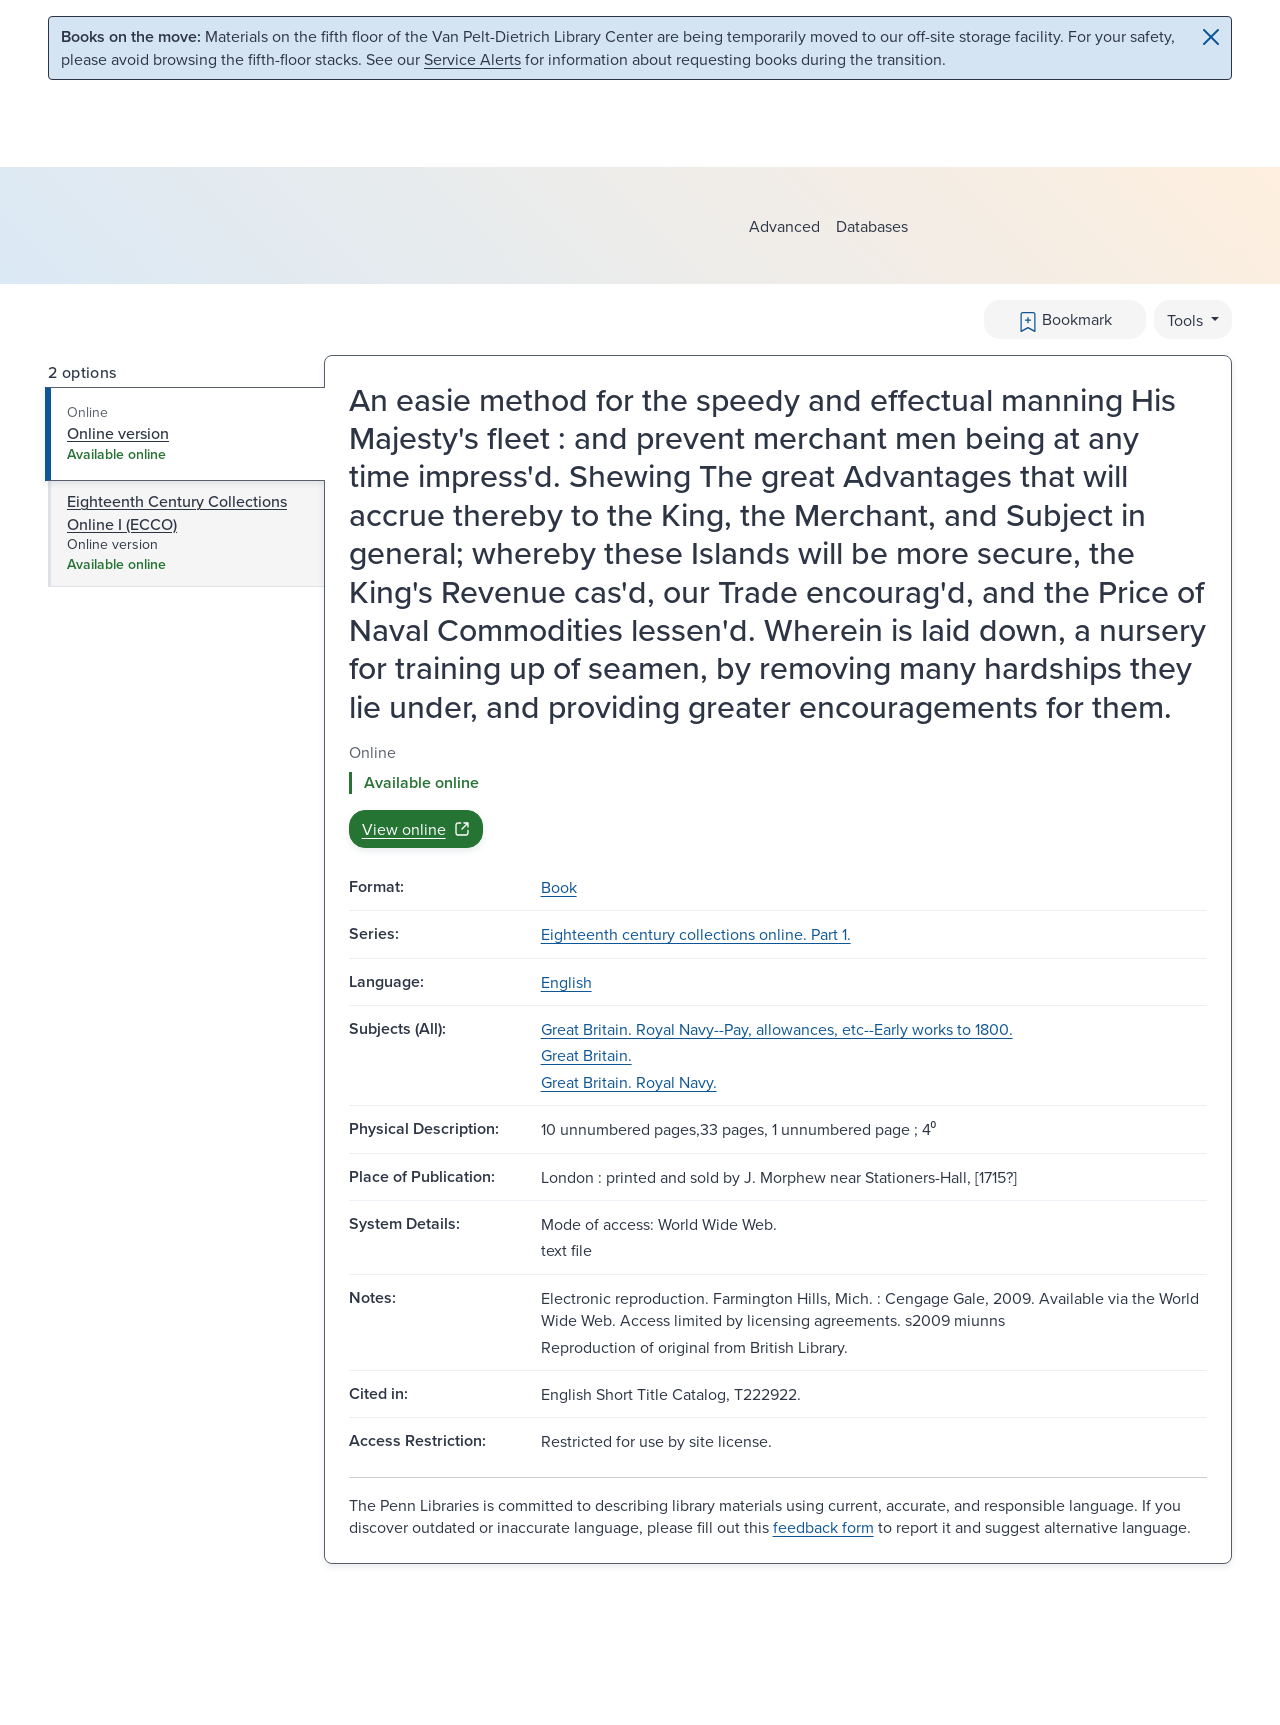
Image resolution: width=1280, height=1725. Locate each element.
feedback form (823, 1527)
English (566, 982)
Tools (1187, 320)
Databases (872, 226)
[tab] (185, 434)
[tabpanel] (778, 794)
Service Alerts (472, 59)
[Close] (1211, 37)
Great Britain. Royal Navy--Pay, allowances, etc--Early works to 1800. (777, 1029)
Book (559, 887)
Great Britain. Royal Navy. (629, 1082)
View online (416, 829)
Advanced (784, 226)
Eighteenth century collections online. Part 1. (696, 934)
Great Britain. (586, 1055)
